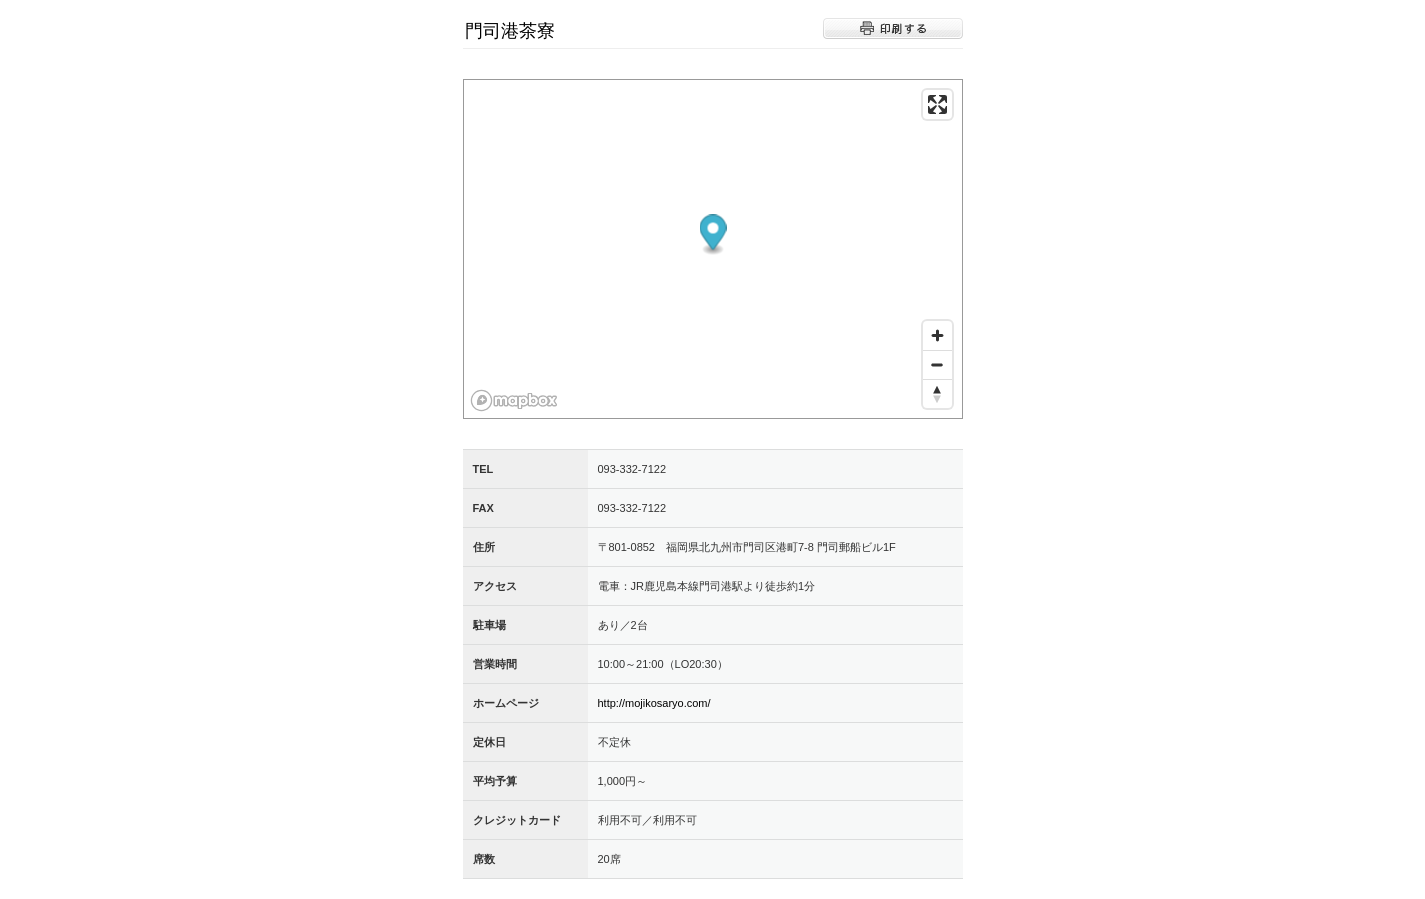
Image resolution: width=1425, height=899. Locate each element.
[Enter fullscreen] (937, 104)
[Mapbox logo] (514, 400)
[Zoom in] (937, 335)
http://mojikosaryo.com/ (654, 703)
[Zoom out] (937, 364)
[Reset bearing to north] (937, 393)
